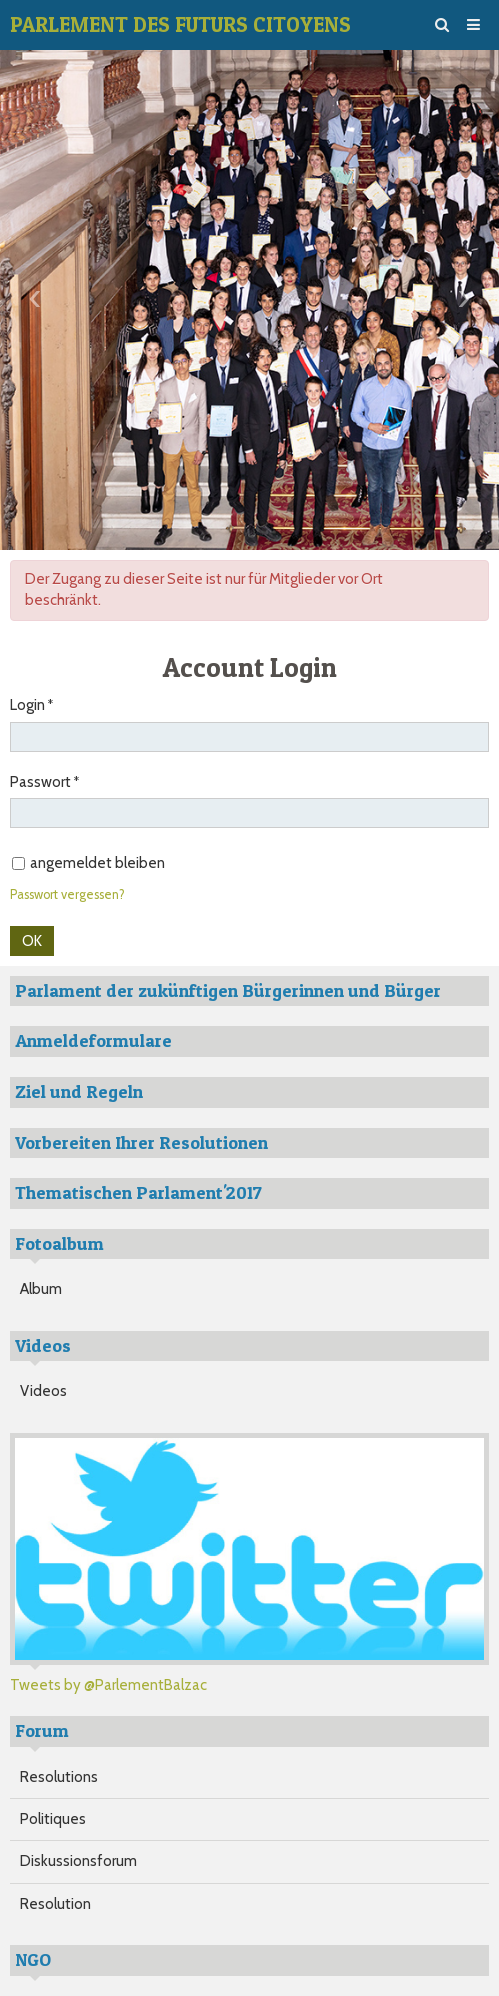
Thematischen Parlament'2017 (138, 1192)
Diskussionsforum (78, 1861)
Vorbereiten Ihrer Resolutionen (141, 1142)
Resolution (55, 1904)
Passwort (40, 782)
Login (27, 705)
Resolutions (59, 1777)
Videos (43, 1391)
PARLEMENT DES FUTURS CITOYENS (180, 24)
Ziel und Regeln (79, 1091)
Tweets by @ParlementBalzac (108, 1685)
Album (41, 1289)
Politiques (53, 1819)
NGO (33, 1959)
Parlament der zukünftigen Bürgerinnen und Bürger (228, 990)
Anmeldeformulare (93, 1040)
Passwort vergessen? (67, 894)
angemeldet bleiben (88, 863)
